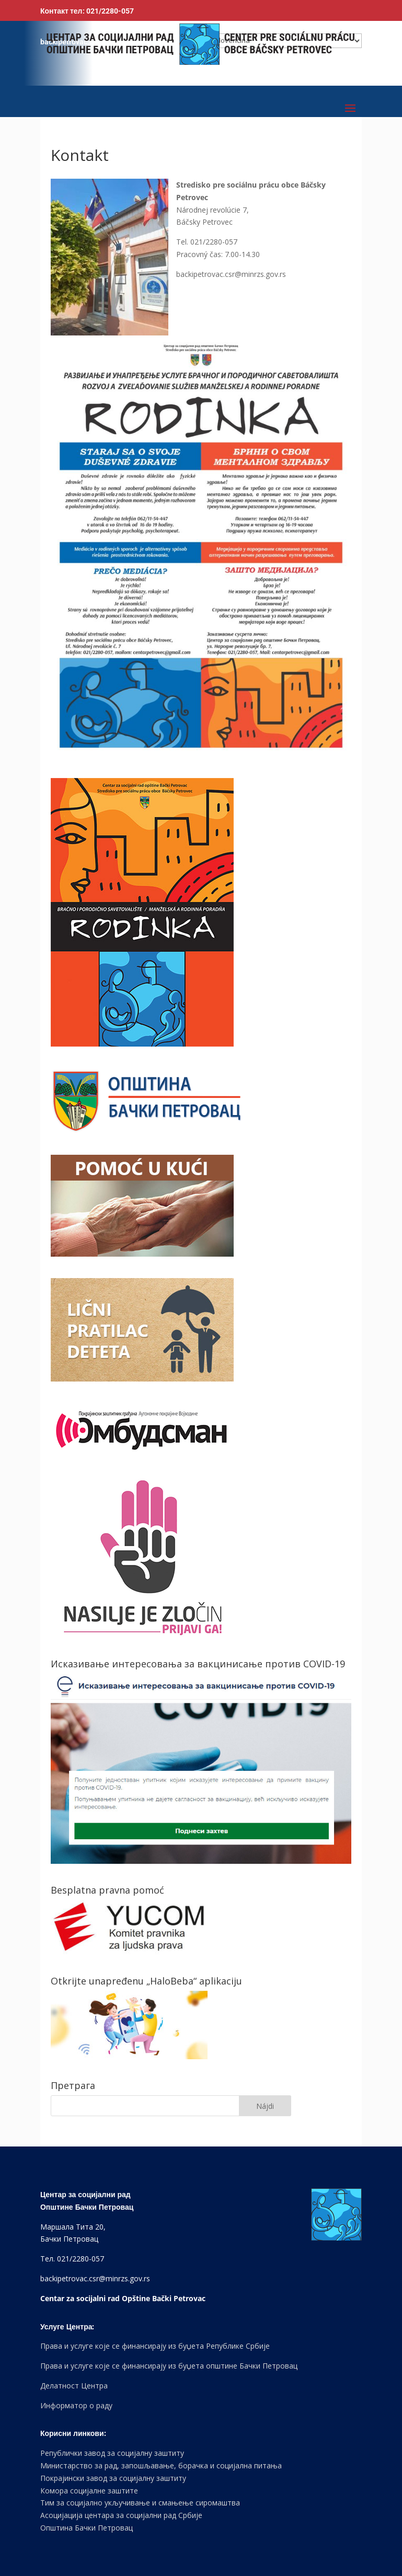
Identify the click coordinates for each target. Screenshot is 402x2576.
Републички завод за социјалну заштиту (112, 2453)
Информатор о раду (76, 2405)
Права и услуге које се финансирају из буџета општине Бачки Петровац (168, 2366)
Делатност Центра (74, 2386)
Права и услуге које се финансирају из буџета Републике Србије (155, 2346)
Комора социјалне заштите (89, 2491)
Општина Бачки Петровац (86, 2528)
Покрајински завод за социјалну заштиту (113, 2478)
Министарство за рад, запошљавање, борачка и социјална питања (161, 2465)
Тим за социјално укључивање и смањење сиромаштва (140, 2503)
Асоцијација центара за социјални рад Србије (121, 2515)
